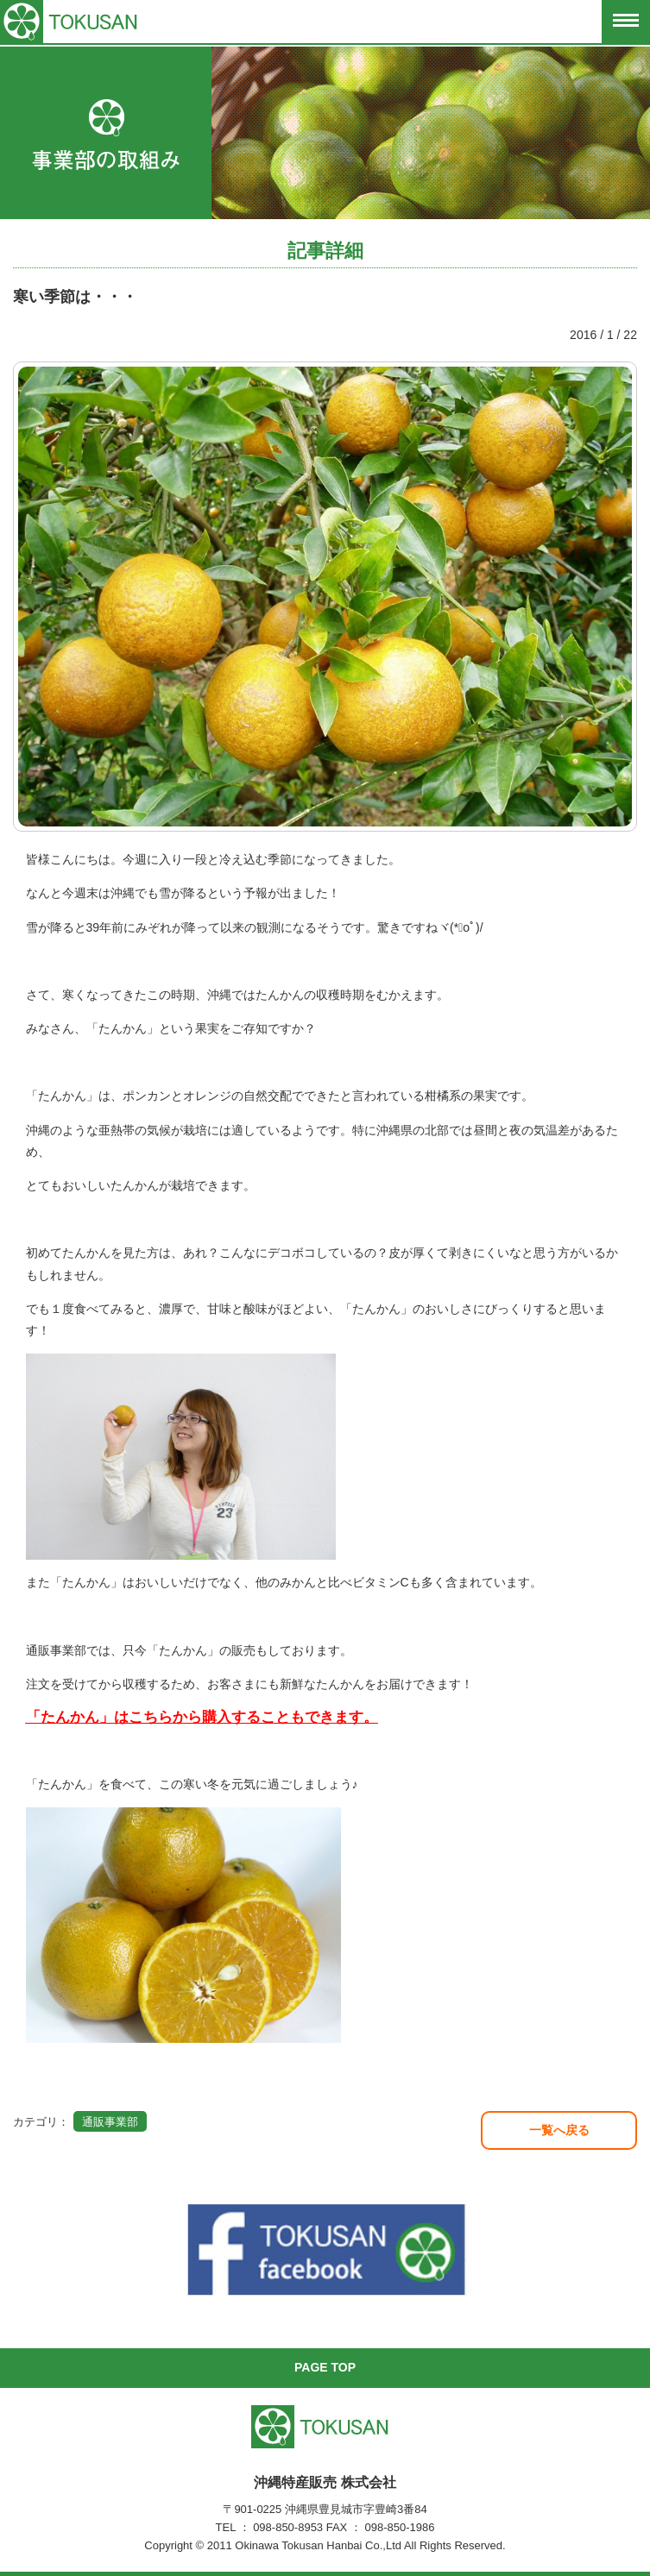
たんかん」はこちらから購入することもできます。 (209, 1717)
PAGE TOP (325, 2367)
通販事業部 (110, 2121)
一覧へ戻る (559, 2130)
